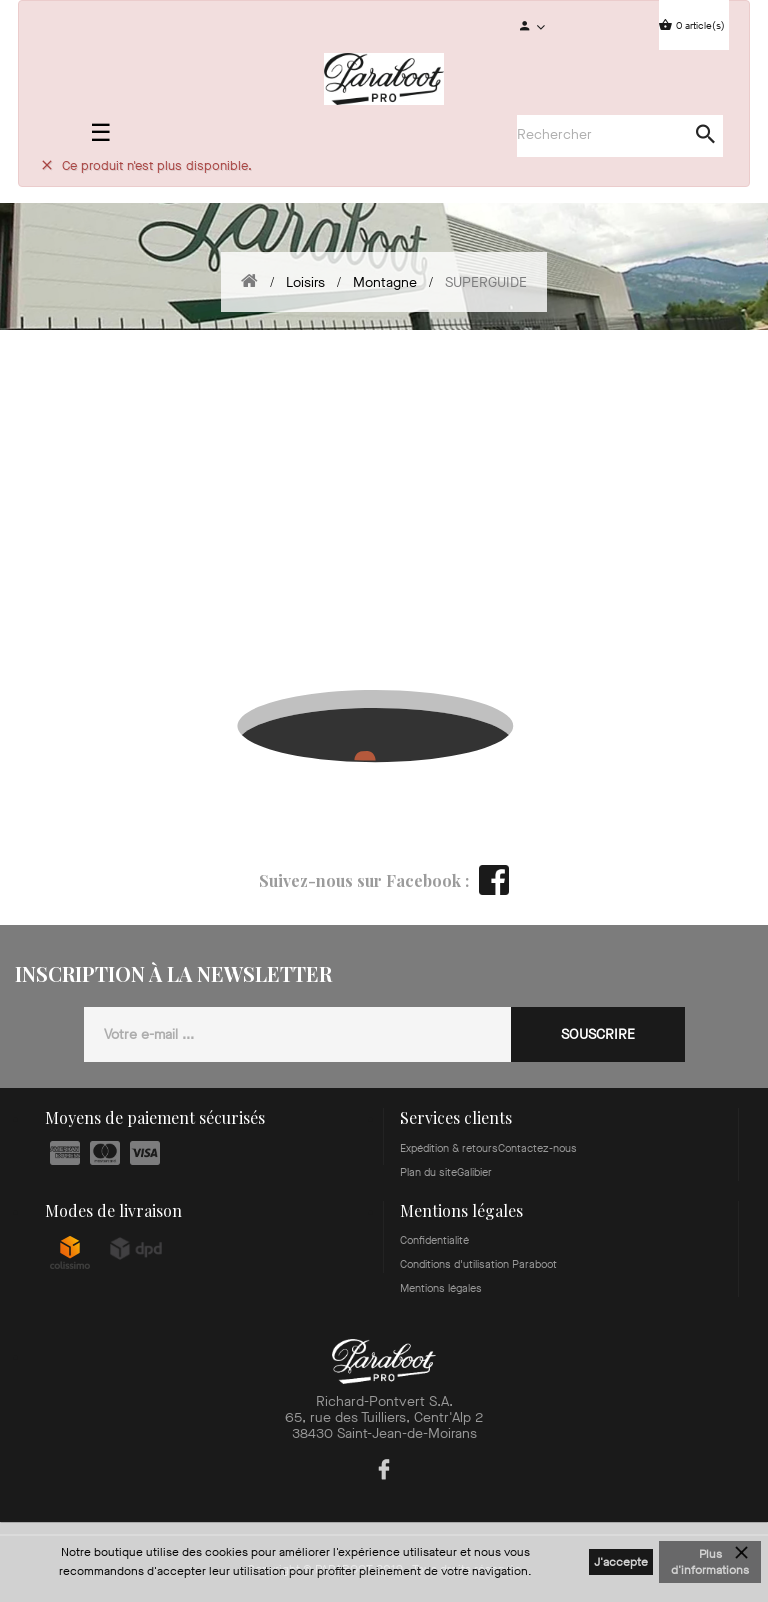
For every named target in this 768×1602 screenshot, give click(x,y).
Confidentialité (434, 1240)
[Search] (610, 135)
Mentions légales (441, 1288)
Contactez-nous (537, 1148)
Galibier (474, 1172)
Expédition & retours (449, 1148)
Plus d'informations (710, 1562)
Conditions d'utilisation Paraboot (478, 1264)
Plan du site (428, 1172)
